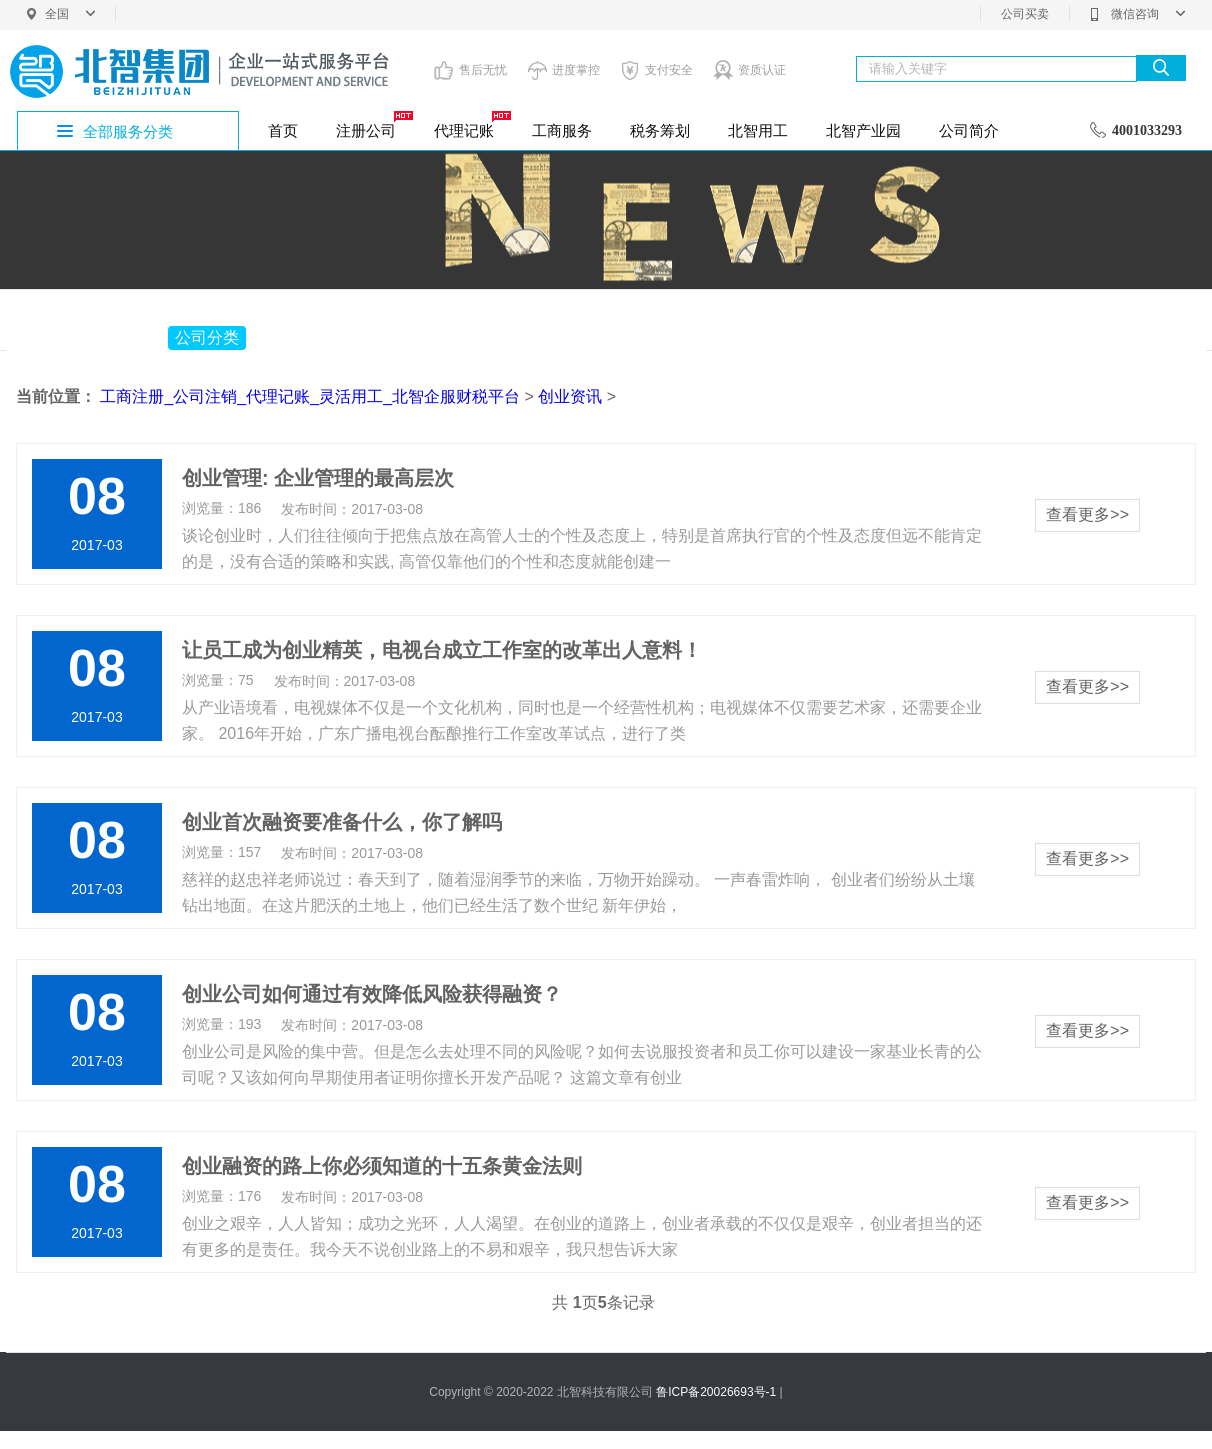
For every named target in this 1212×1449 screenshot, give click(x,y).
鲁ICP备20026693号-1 (716, 1392)
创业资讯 (570, 396)
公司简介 (969, 130)
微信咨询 (1137, 14)
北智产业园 (863, 130)
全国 (70, 14)
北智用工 (758, 130)
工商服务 (562, 130)
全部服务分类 (128, 131)
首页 (283, 130)
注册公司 (373, 125)
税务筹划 (660, 130)
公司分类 (207, 337)
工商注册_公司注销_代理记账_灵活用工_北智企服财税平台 (310, 396)
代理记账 (471, 125)
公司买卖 (1025, 14)
